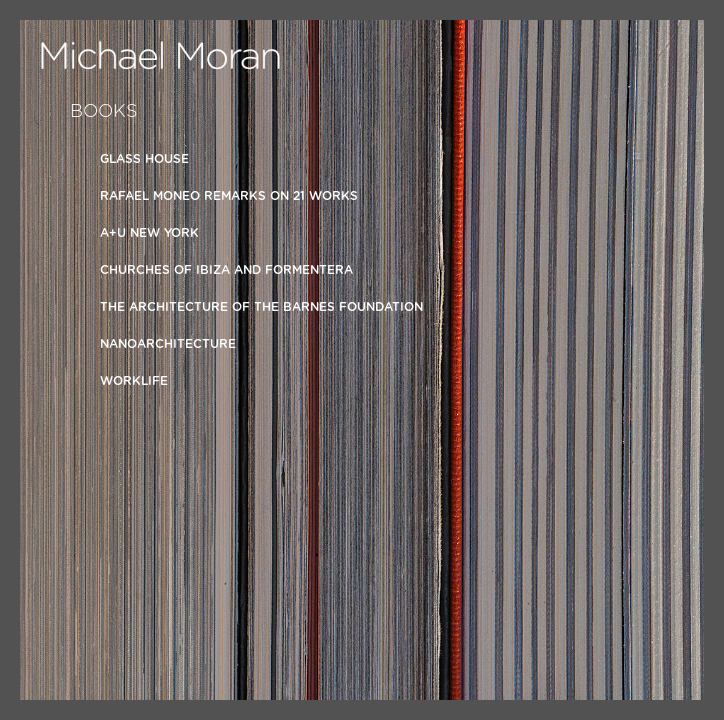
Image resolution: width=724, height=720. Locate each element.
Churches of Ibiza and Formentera (226, 270)
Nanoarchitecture (168, 344)
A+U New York (149, 233)
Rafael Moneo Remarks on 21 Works (229, 196)
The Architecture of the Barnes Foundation (261, 307)
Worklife (134, 381)
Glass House (144, 159)
